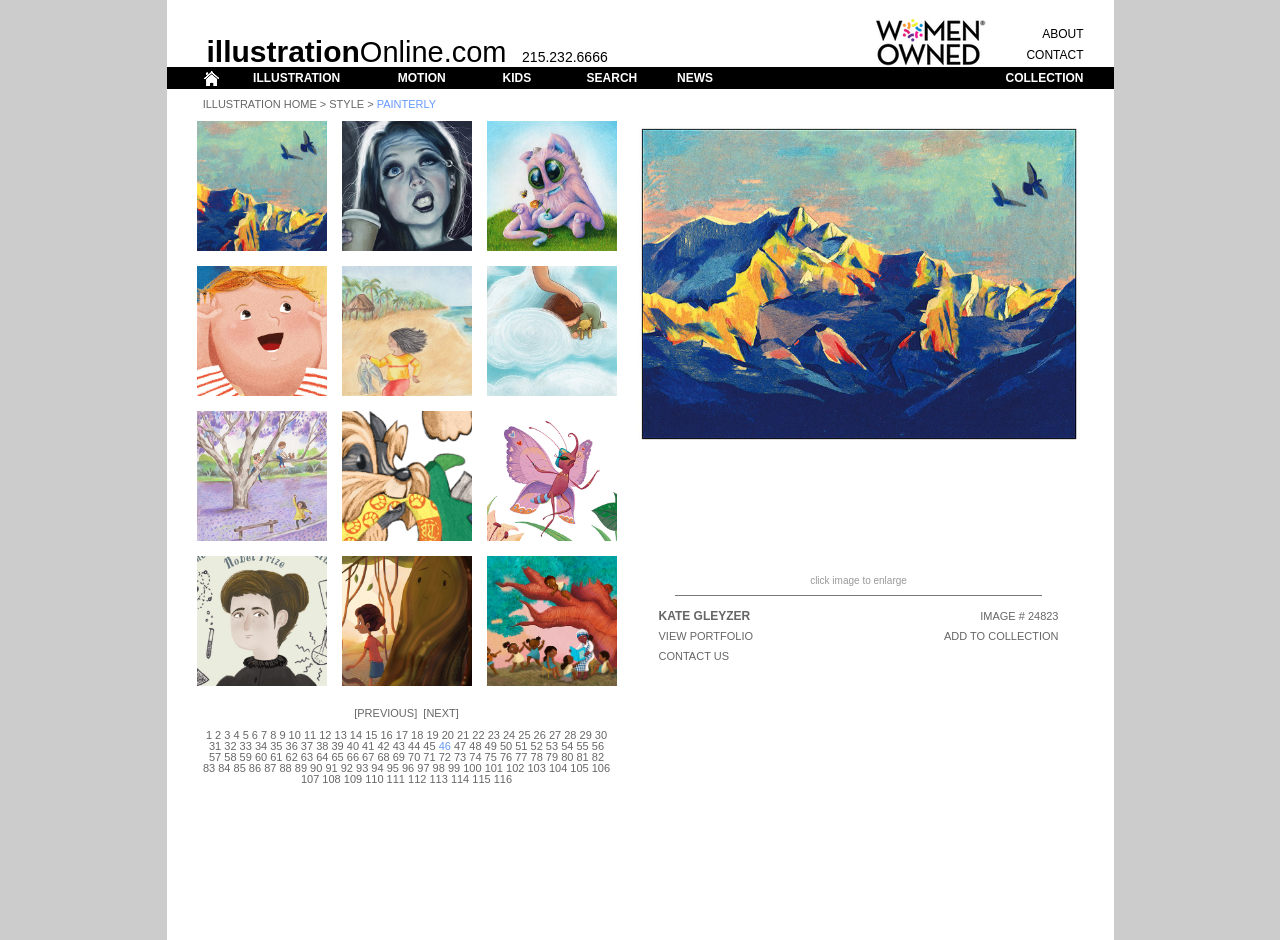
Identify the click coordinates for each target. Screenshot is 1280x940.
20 (448, 735)
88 (285, 768)
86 (255, 768)
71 (429, 757)
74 (475, 757)
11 (310, 735)
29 (586, 735)
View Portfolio (706, 636)
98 (439, 768)
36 (292, 746)
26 (540, 735)
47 (460, 746)
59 (246, 757)
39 (337, 746)
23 (494, 735)
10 (295, 735)
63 (307, 757)
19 (432, 735)
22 (478, 735)
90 (316, 768)
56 (598, 746)
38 (322, 746)
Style (346, 104)
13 (341, 735)
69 (399, 757)
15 (371, 735)
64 (322, 757)
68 (383, 757)
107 (310, 779)
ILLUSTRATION (296, 78)
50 (506, 746)
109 (353, 779)
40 (353, 746)
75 (491, 757)
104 (558, 768)
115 (481, 779)
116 (503, 779)
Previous (385, 713)
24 (509, 735)
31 (215, 746)
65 (337, 757)
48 (475, 746)
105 (579, 768)
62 (292, 757)
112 (417, 779)
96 (408, 768)
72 (445, 757)
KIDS (516, 78)
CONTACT (1054, 55)
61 (276, 757)
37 (307, 746)
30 (601, 735)
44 (414, 746)
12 (325, 735)
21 (463, 735)
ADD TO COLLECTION (1001, 636)
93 (362, 768)
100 (472, 768)
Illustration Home (260, 104)
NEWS (695, 78)
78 (537, 757)
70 (414, 757)
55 (582, 746)
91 (331, 768)
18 (417, 735)
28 (570, 735)
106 (601, 768)
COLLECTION (1045, 78)
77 (521, 757)
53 (552, 746)
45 (429, 746)
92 (347, 768)
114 (460, 779)
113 (438, 779)
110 (374, 779)
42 (383, 746)
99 (454, 768)
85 (240, 768)
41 (368, 746)
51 (521, 746)
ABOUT (1062, 34)
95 (393, 768)
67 (368, 757)
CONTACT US (694, 656)
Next (440, 713)
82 (598, 757)
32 (230, 746)
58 (230, 757)
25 (524, 735)
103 (536, 768)
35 (276, 746)
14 (356, 735)
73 (460, 757)
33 (246, 746)
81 (582, 757)
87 (270, 768)
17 (402, 735)
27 (555, 735)
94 (377, 768)
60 (261, 757)
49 (491, 746)
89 (301, 768)
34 (261, 746)
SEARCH (612, 78)
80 (567, 757)
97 (423, 768)
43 (399, 746)
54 (567, 746)
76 (506, 757)
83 (209, 768)
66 (353, 757)
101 (494, 768)
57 (215, 757)
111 (396, 779)
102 (515, 768)
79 (552, 757)
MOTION (422, 78)
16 (386, 735)
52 (537, 746)
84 (224, 768)
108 (331, 779)
